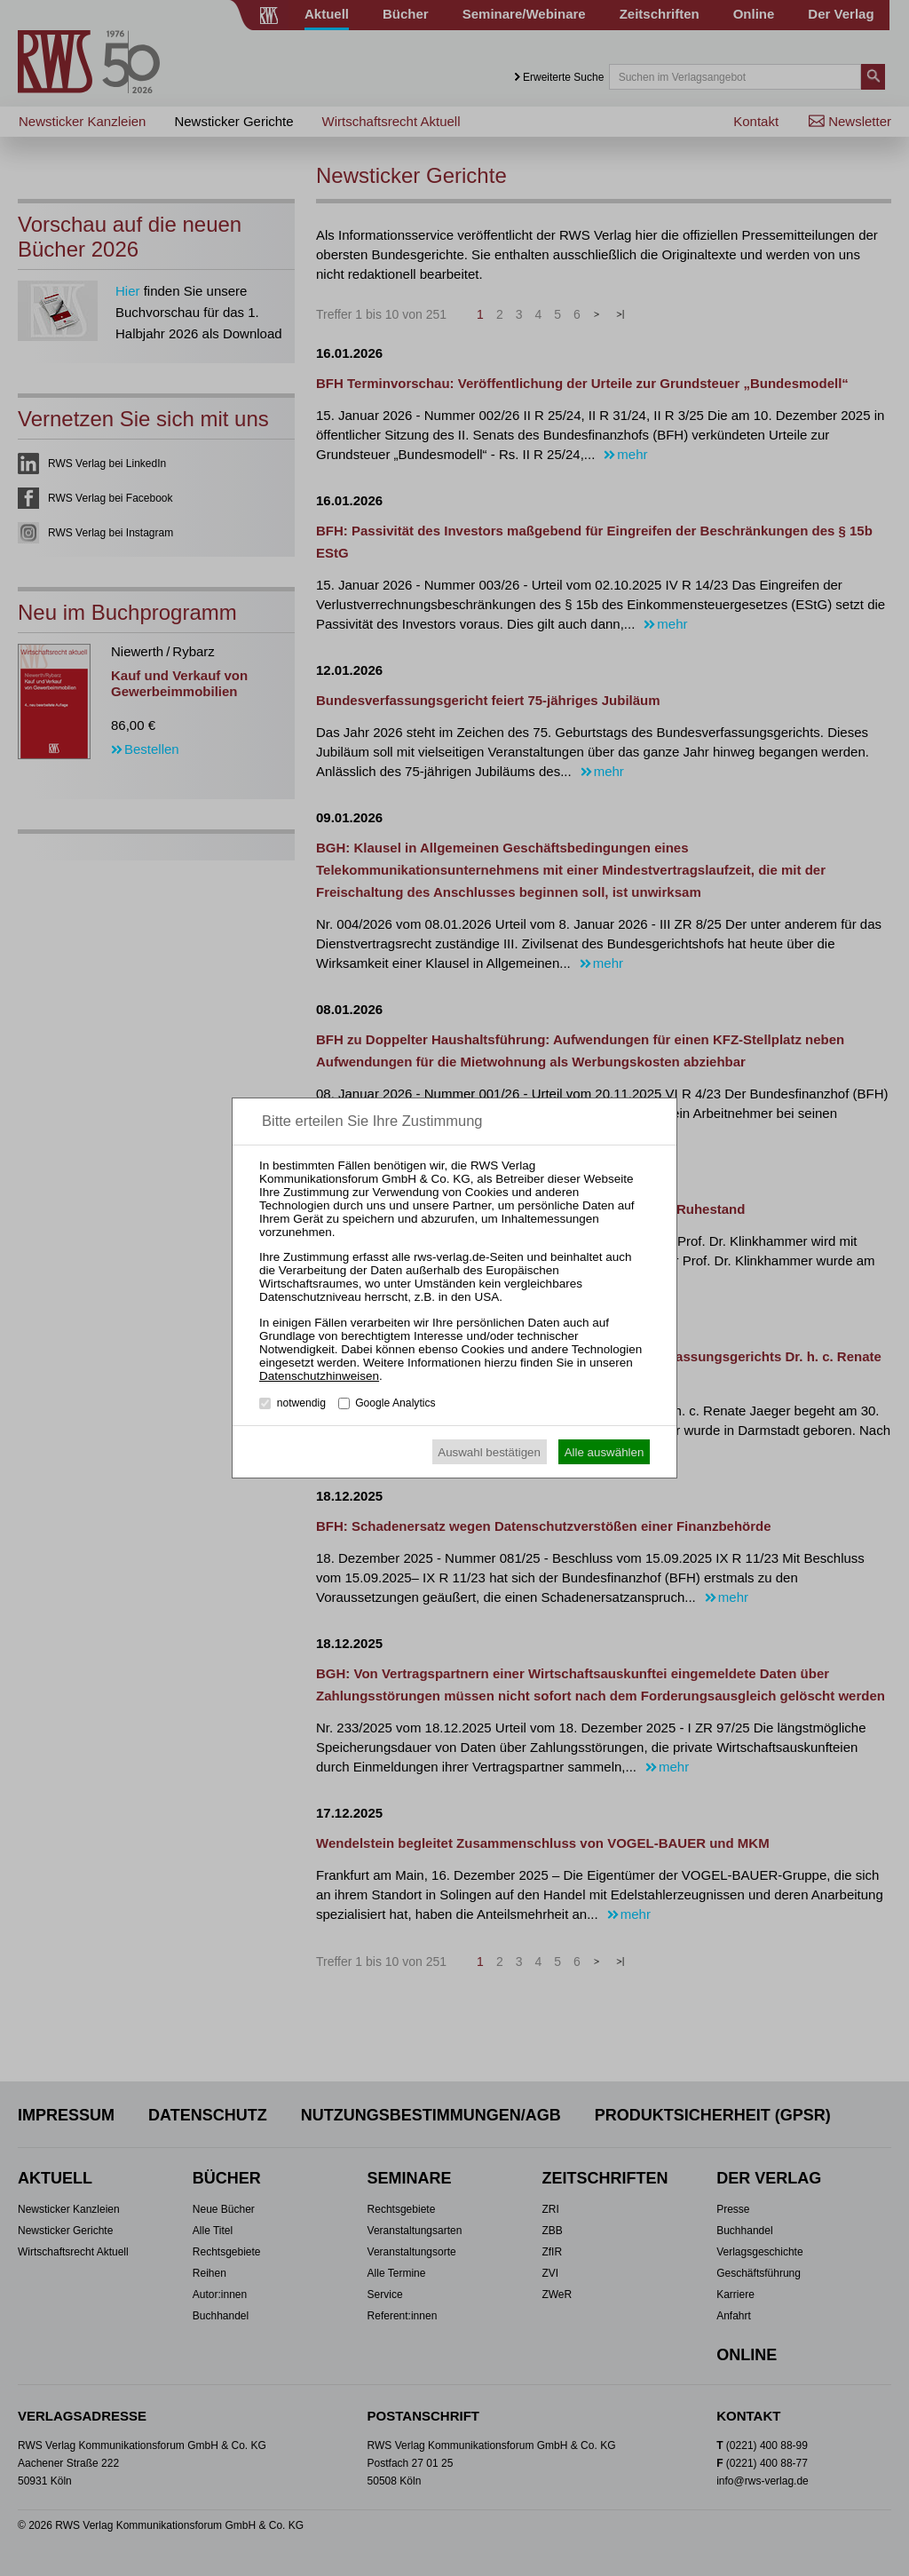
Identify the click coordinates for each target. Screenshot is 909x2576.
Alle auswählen (604, 1452)
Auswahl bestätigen (489, 1452)
